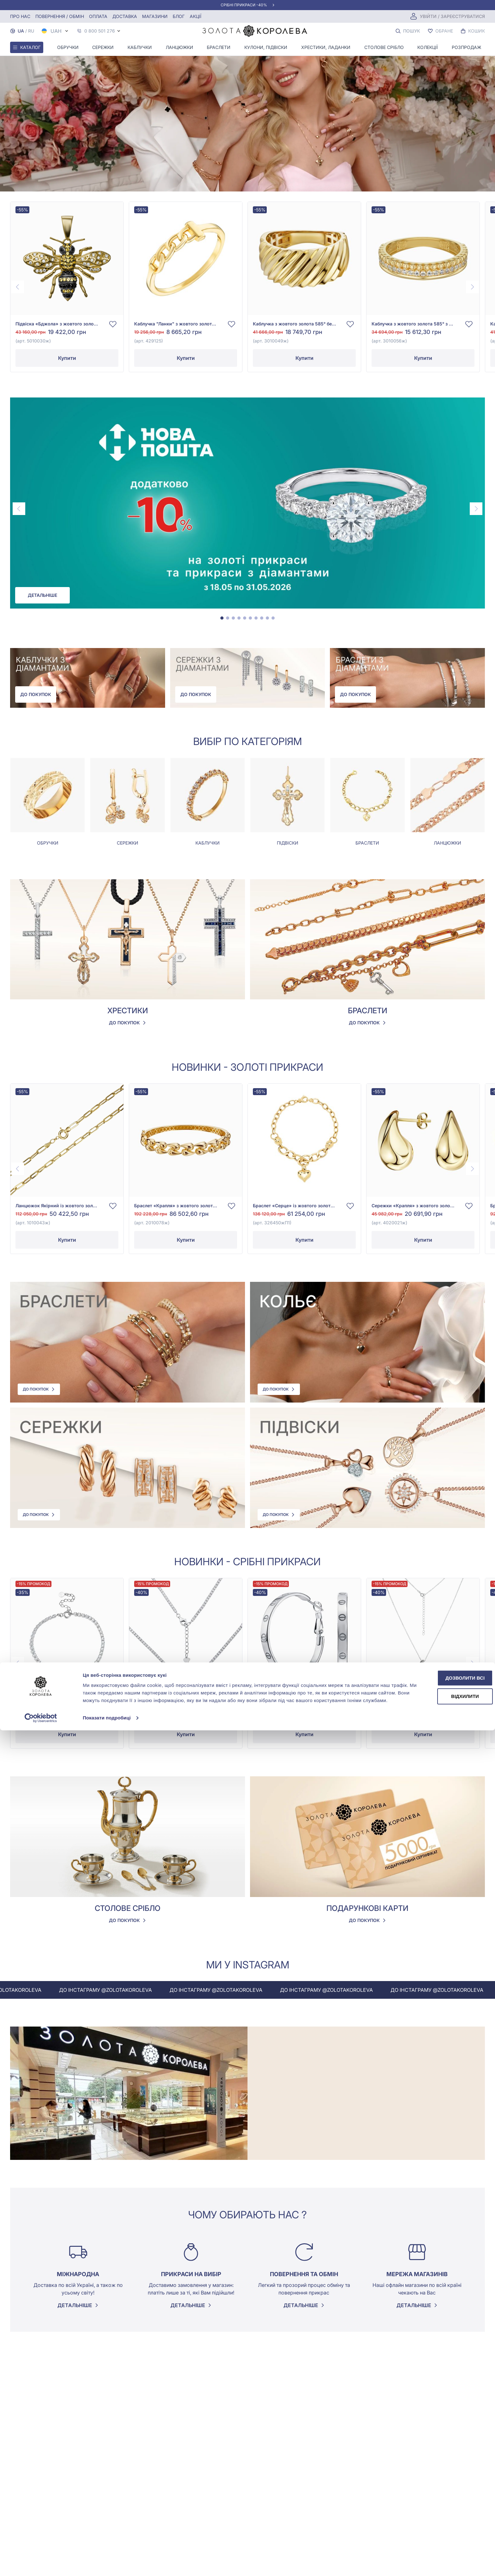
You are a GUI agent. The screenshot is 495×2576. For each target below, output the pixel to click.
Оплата (98, 16)
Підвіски (287, 845)
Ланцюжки (179, 47)
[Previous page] (17, 287)
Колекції (427, 47)
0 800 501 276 (99, 31)
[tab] (222, 620)
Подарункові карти (367, 1910)
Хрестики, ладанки (325, 47)
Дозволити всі (442, 2517)
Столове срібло (384, 47)
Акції (195, 16)
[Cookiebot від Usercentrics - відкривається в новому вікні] (41, 2563)
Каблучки (140, 47)
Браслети (218, 47)
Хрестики (127, 1012)
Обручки (68, 47)
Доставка (124, 16)
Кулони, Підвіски (265, 47)
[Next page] (472, 287)
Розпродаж (466, 47)
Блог (179, 16)
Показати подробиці (107, 2563)
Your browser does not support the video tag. (247, 95)
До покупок (35, 696)
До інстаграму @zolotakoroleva (141, 1992)
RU (31, 30)
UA (21, 30)
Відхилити (442, 2537)
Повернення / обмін (59, 16)
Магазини (155, 16)
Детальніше (42, 595)
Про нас (20, 16)
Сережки (103, 47)
